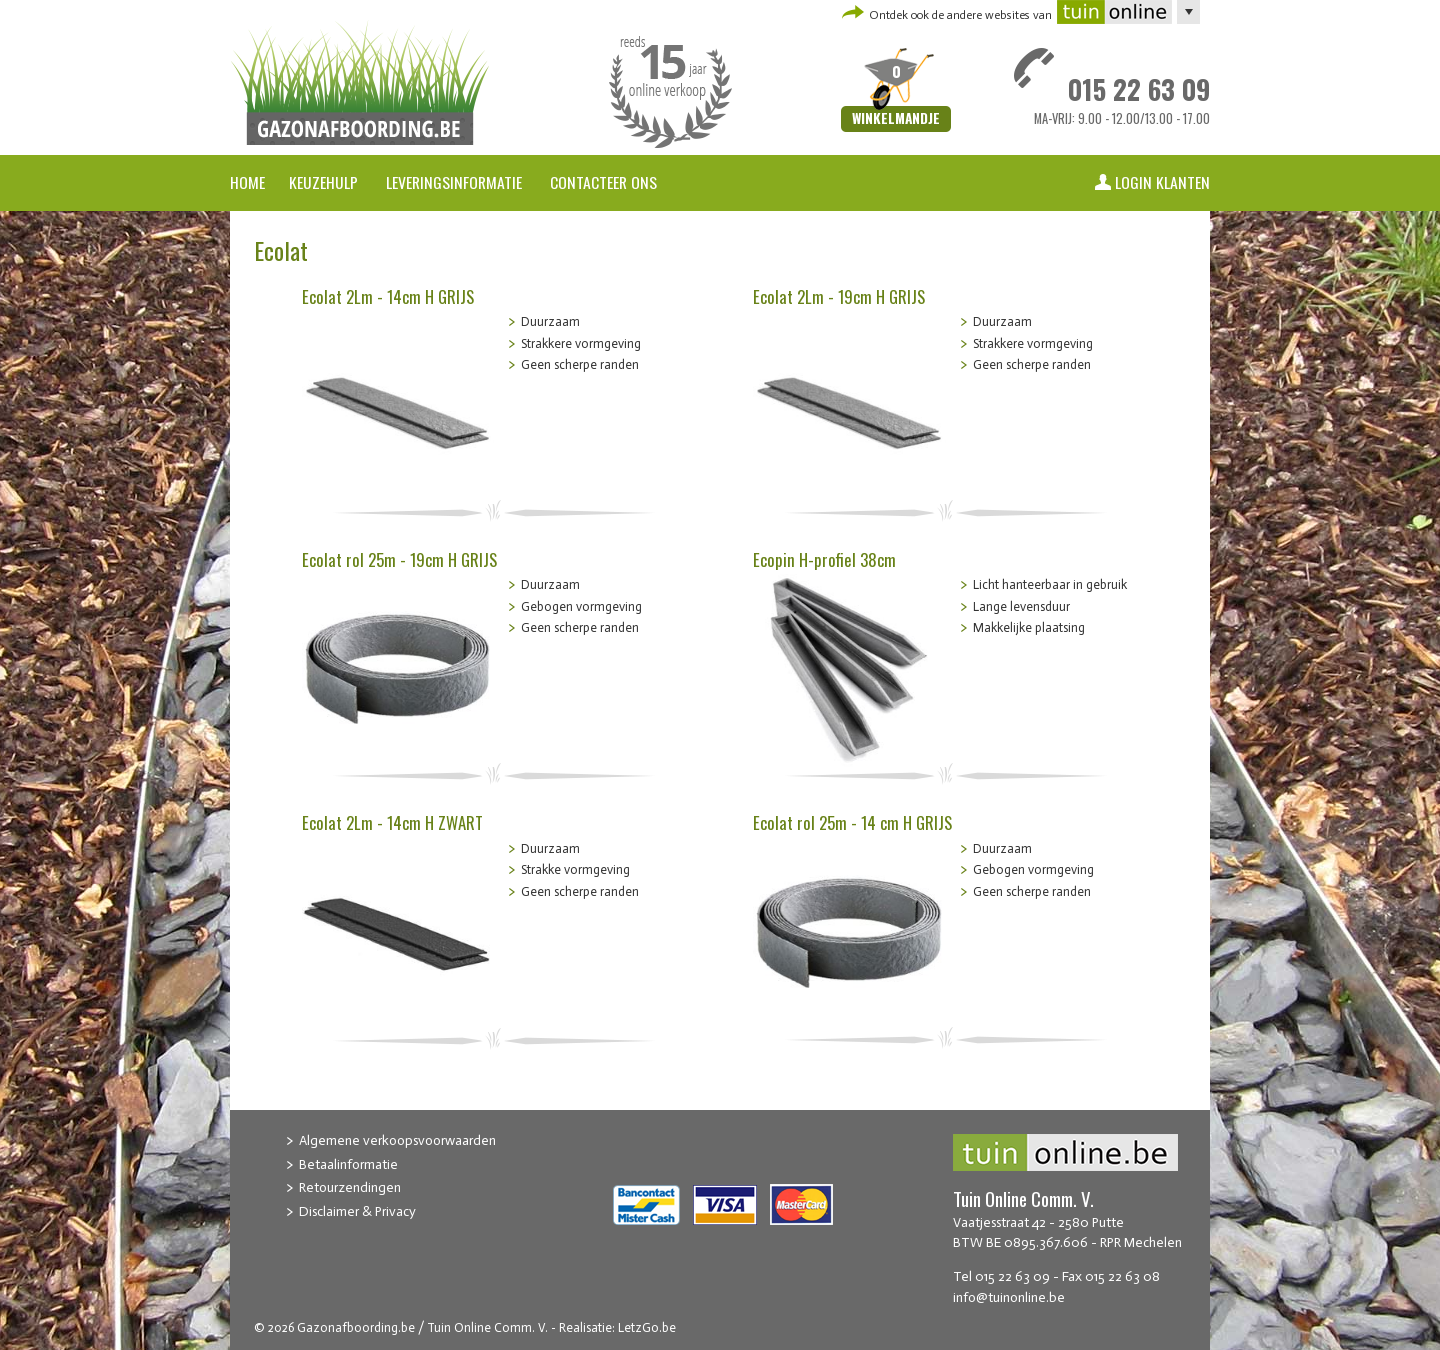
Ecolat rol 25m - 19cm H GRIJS (399, 559)
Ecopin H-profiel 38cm (824, 559)
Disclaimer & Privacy (357, 1211)
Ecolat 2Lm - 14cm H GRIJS (388, 296)
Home (247, 182)
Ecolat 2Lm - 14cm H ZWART (392, 822)
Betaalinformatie (348, 1164)
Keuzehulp (323, 182)
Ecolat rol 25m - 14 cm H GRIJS (852, 822)
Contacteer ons (603, 182)
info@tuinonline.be (1009, 1297)
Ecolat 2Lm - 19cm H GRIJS (839, 296)
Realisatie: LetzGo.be (617, 1327)
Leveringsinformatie (456, 182)
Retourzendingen (350, 1187)
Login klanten (1162, 182)
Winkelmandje (896, 119)
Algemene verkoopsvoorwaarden (397, 1140)
